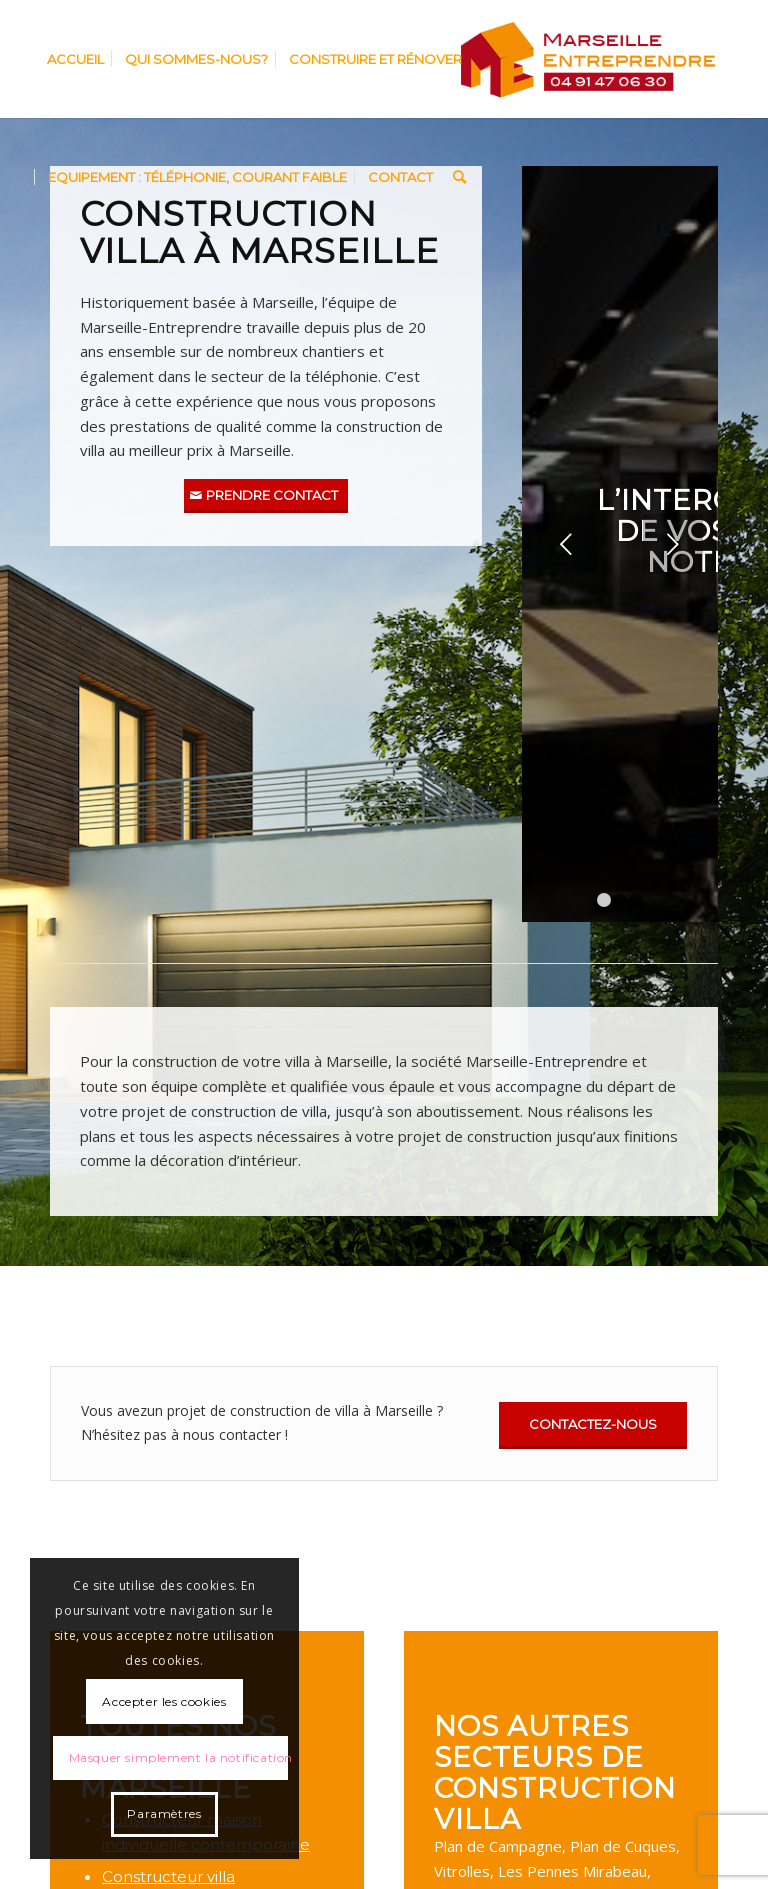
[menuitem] (75, 59)
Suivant (673, 544)
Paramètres (164, 1813)
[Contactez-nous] (593, 1425)
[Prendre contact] (266, 496)
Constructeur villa (168, 1876)
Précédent (567, 544)
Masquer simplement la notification (179, 1757)
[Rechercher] (459, 177)
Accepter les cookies (164, 1701)
